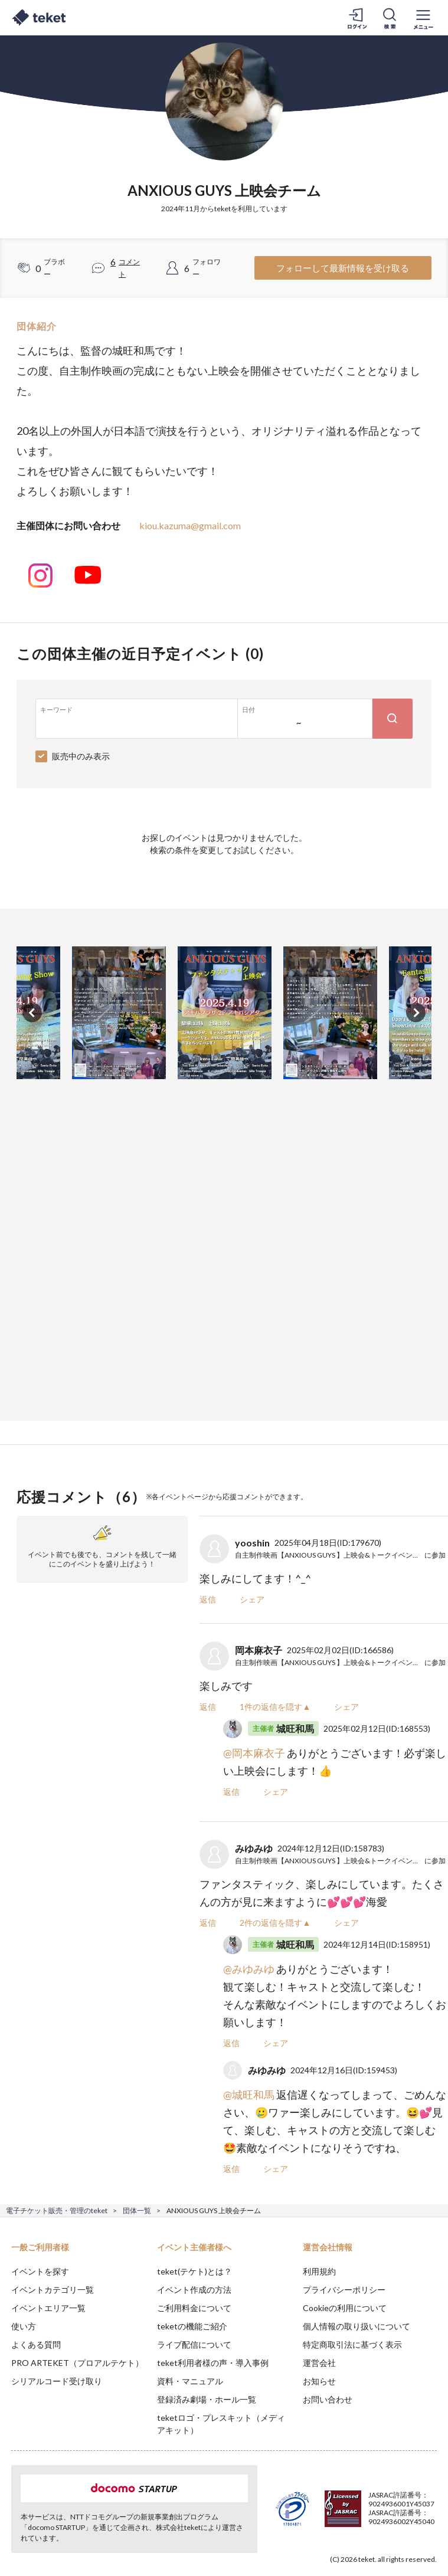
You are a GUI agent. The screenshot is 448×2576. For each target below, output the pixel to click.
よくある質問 (36, 2344)
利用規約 (319, 2271)
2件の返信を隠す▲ (275, 1923)
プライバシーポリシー (344, 2290)
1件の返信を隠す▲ (275, 1707)
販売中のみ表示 (81, 756)
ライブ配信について (194, 2344)
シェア (252, 1599)
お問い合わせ (327, 2399)
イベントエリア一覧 (48, 2308)
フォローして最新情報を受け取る (342, 268)
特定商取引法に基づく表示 (352, 2344)
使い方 (23, 2326)
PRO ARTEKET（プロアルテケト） (77, 2363)
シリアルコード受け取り (56, 2381)
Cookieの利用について (345, 2308)
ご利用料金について (194, 2308)
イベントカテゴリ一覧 (52, 2290)
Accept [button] (407, 2517)
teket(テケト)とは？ (194, 2271)
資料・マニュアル (190, 2381)
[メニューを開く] (423, 18)
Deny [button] (347, 2517)
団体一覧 (137, 2210)
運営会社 (319, 2363)
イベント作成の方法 (194, 2290)
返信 (208, 1599)
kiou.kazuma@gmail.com (190, 525)
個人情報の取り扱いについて (356, 2326)
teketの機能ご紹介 (192, 2326)
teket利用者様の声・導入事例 (213, 2363)
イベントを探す (40, 2271)
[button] (16, 2532)
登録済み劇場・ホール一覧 (206, 2399)
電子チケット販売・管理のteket (56, 2210)
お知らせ (319, 2381)
